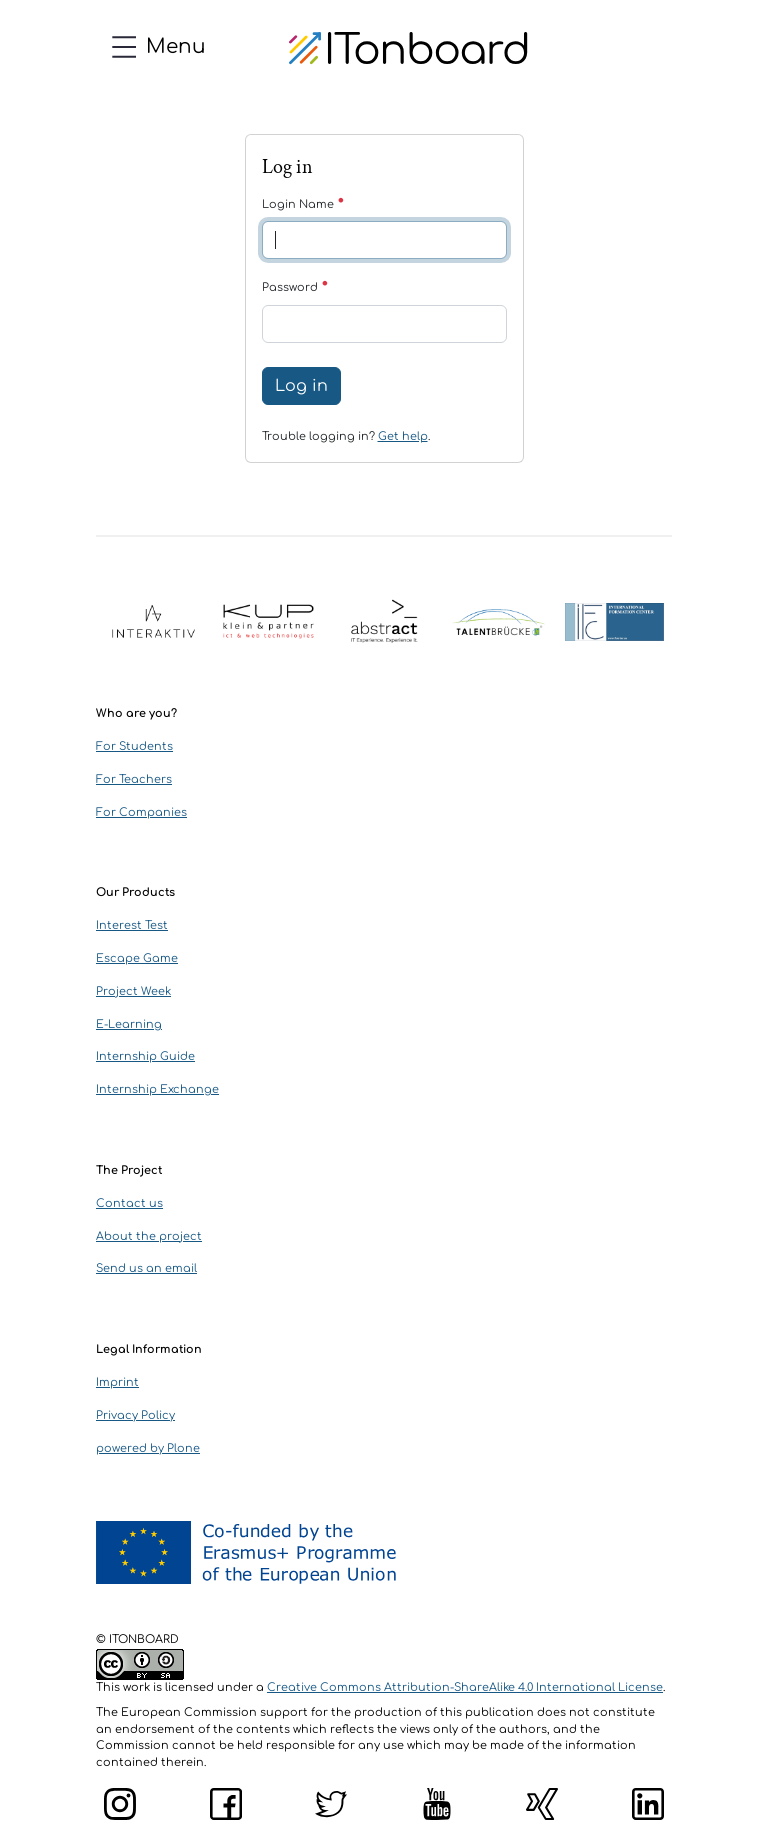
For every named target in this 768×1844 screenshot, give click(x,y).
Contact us (129, 1203)
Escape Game (137, 958)
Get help (403, 436)
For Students (134, 746)
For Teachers (134, 779)
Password (295, 287)
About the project (149, 1236)
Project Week (133, 991)
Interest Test (132, 925)
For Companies (141, 812)
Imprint (117, 1382)
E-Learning (129, 1024)
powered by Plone (148, 1448)
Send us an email (146, 1268)
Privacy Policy (135, 1415)
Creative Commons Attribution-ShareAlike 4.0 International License (465, 1687)
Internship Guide (145, 1056)
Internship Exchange (157, 1089)
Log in (301, 386)
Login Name (303, 204)
